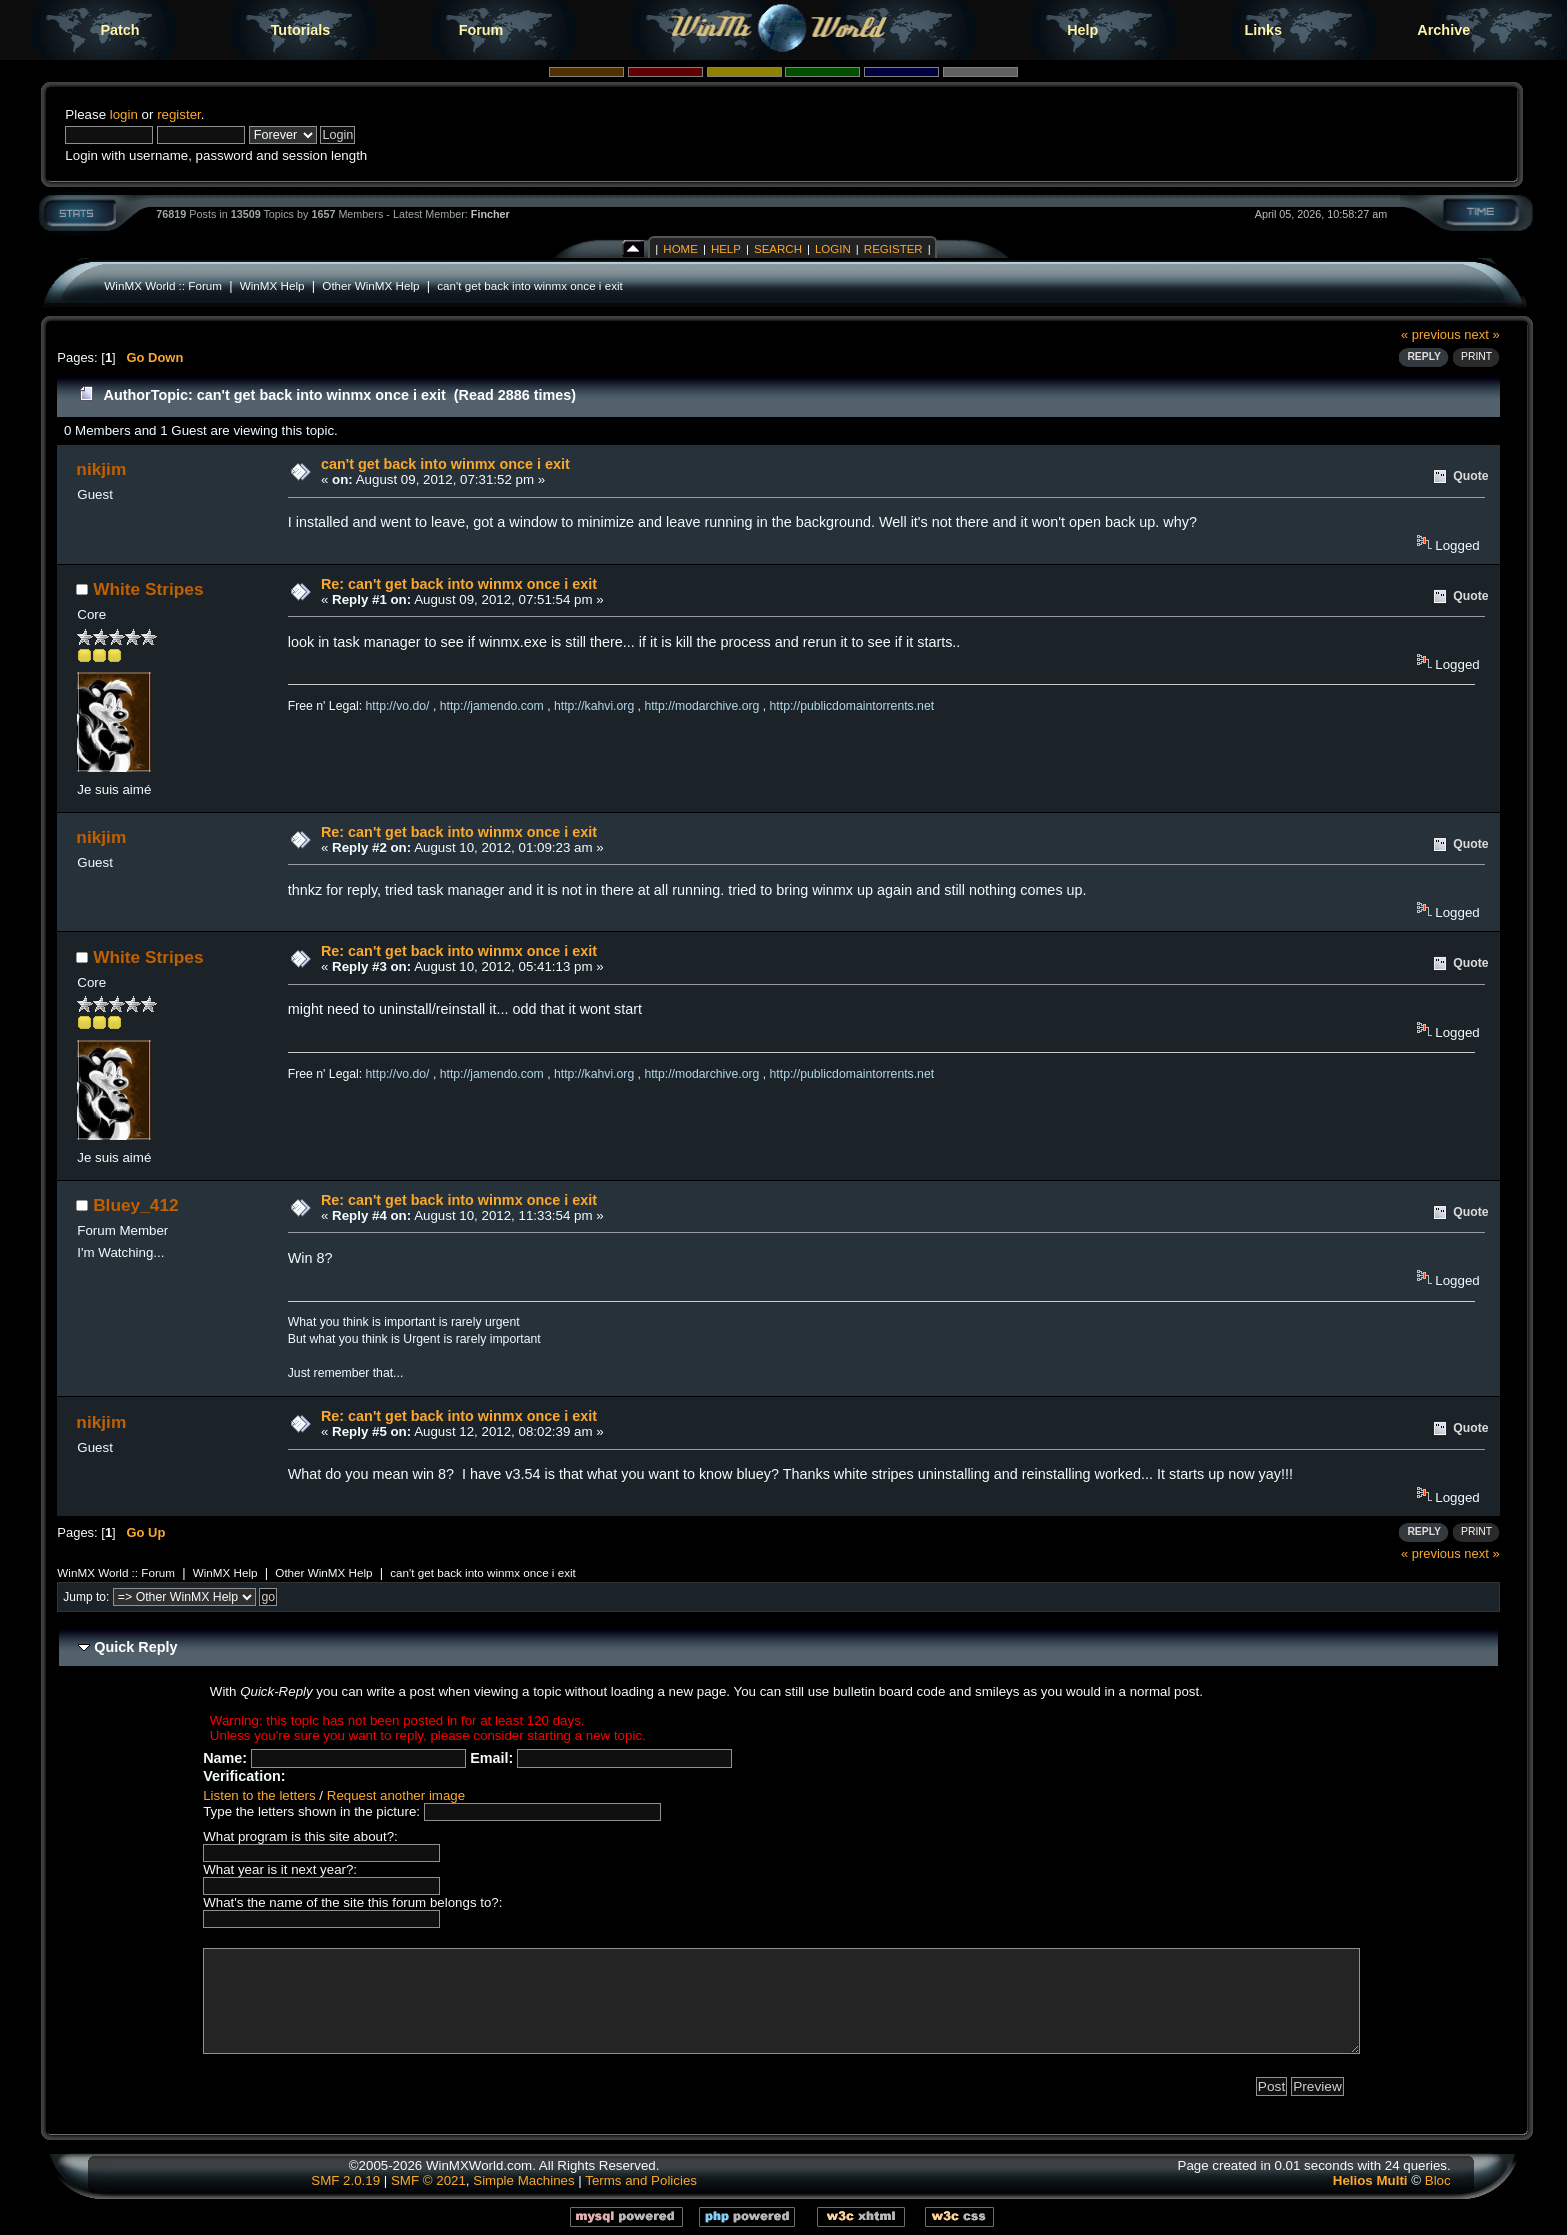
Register (893, 249)
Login (833, 249)
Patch (119, 30)
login (124, 114)
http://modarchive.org (701, 706)
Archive (1443, 30)
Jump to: (86, 1597)
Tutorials (301, 30)
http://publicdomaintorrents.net (852, 706)
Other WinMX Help (370, 285)
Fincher (490, 214)
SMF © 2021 (428, 2180)
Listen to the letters (259, 1795)
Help (1082, 30)
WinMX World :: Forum (163, 285)
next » (1481, 334)
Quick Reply (135, 1647)
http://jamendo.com (492, 706)
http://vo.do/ (398, 706)
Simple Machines (523, 2180)
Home (680, 249)
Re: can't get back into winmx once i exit (459, 584)
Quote (1470, 476)
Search (778, 249)
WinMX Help (272, 285)
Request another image (396, 1795)
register (179, 114)
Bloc (1438, 2180)
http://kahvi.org (594, 706)
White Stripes (148, 589)
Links (1263, 30)
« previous (1431, 334)
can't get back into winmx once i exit (530, 285)
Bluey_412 (135, 1205)
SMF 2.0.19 (345, 2180)
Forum (481, 30)
